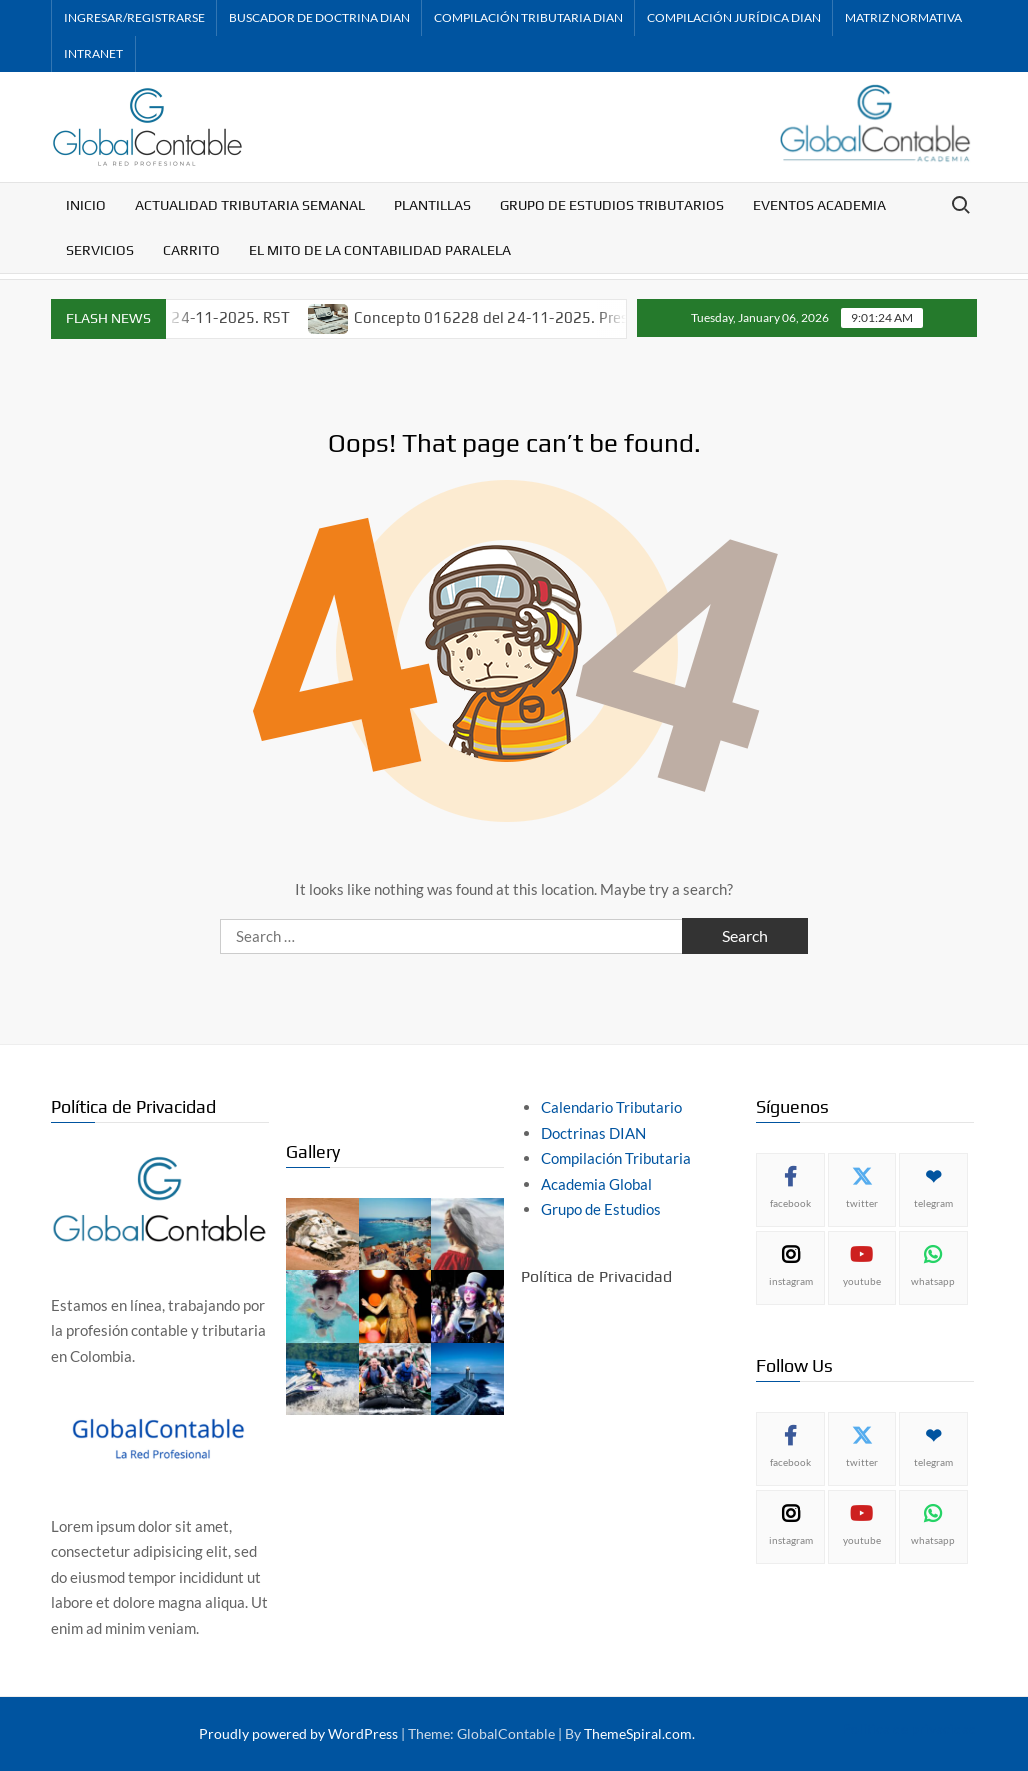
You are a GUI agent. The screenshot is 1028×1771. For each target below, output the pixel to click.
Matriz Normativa (903, 17)
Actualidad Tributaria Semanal (250, 205)
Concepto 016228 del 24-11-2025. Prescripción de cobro (568, 317)
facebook (790, 1203)
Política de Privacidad (596, 1276)
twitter (862, 1203)
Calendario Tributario (611, 1107)
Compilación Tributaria (616, 1158)
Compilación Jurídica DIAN (734, 17)
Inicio (86, 205)
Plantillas (432, 205)
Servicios (100, 250)
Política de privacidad (909, 1728)
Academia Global (596, 1184)
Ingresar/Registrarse (134, 17)
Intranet (93, 53)
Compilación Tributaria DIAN (528, 17)
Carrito (191, 250)
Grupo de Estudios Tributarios (612, 205)
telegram (933, 1203)
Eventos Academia (819, 205)
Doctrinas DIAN (593, 1133)
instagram (791, 1281)
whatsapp (933, 1281)
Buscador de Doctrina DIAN (319, 17)
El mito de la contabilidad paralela (380, 250)
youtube (862, 1281)
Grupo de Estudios (601, 1209)
